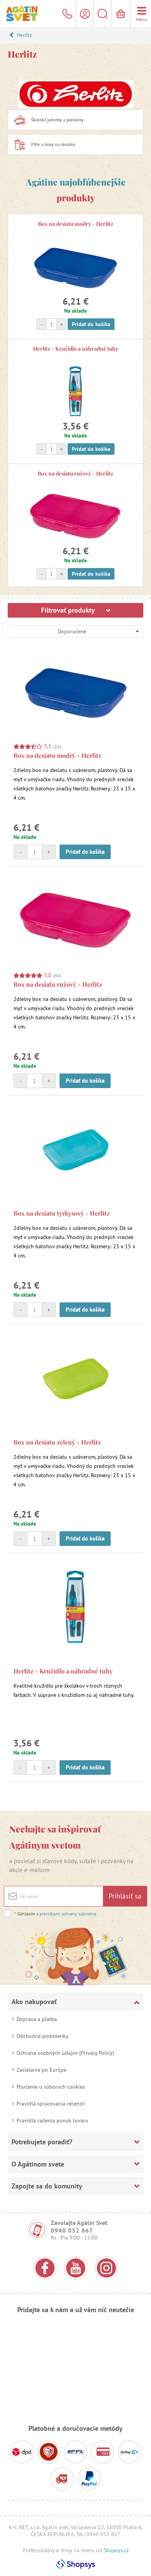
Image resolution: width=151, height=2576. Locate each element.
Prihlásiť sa (125, 1896)
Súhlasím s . (55, 1914)
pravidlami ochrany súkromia (68, 1914)
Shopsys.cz (116, 2550)
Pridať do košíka (91, 324)
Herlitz (24, 34)
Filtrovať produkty (75, 610)
